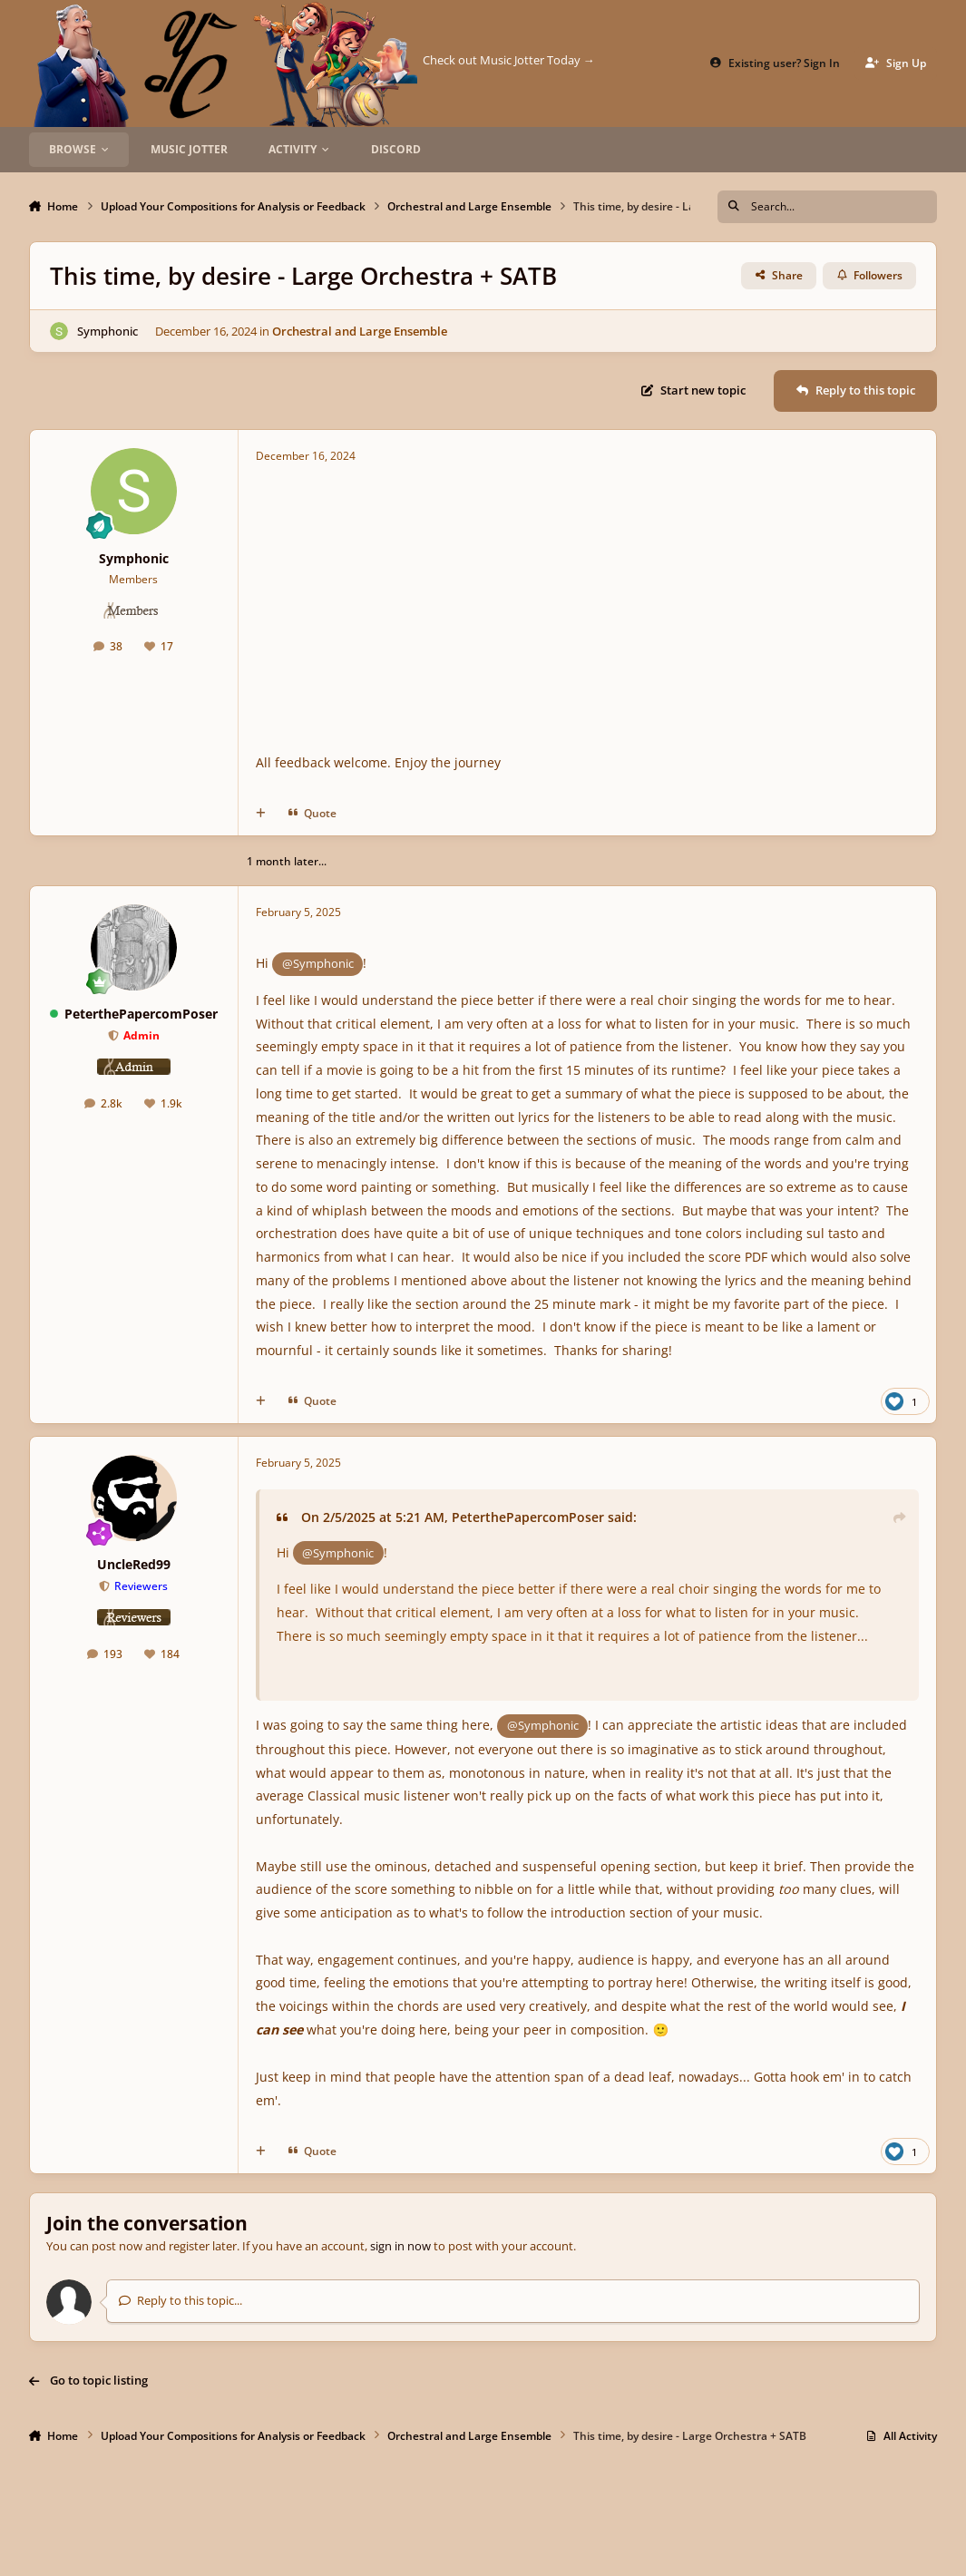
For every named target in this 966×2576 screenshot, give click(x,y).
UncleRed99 (134, 1564)
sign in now (400, 2246)
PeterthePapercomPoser (141, 1013)
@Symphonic (318, 963)
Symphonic (107, 330)
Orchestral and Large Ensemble (359, 330)
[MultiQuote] (261, 813)
